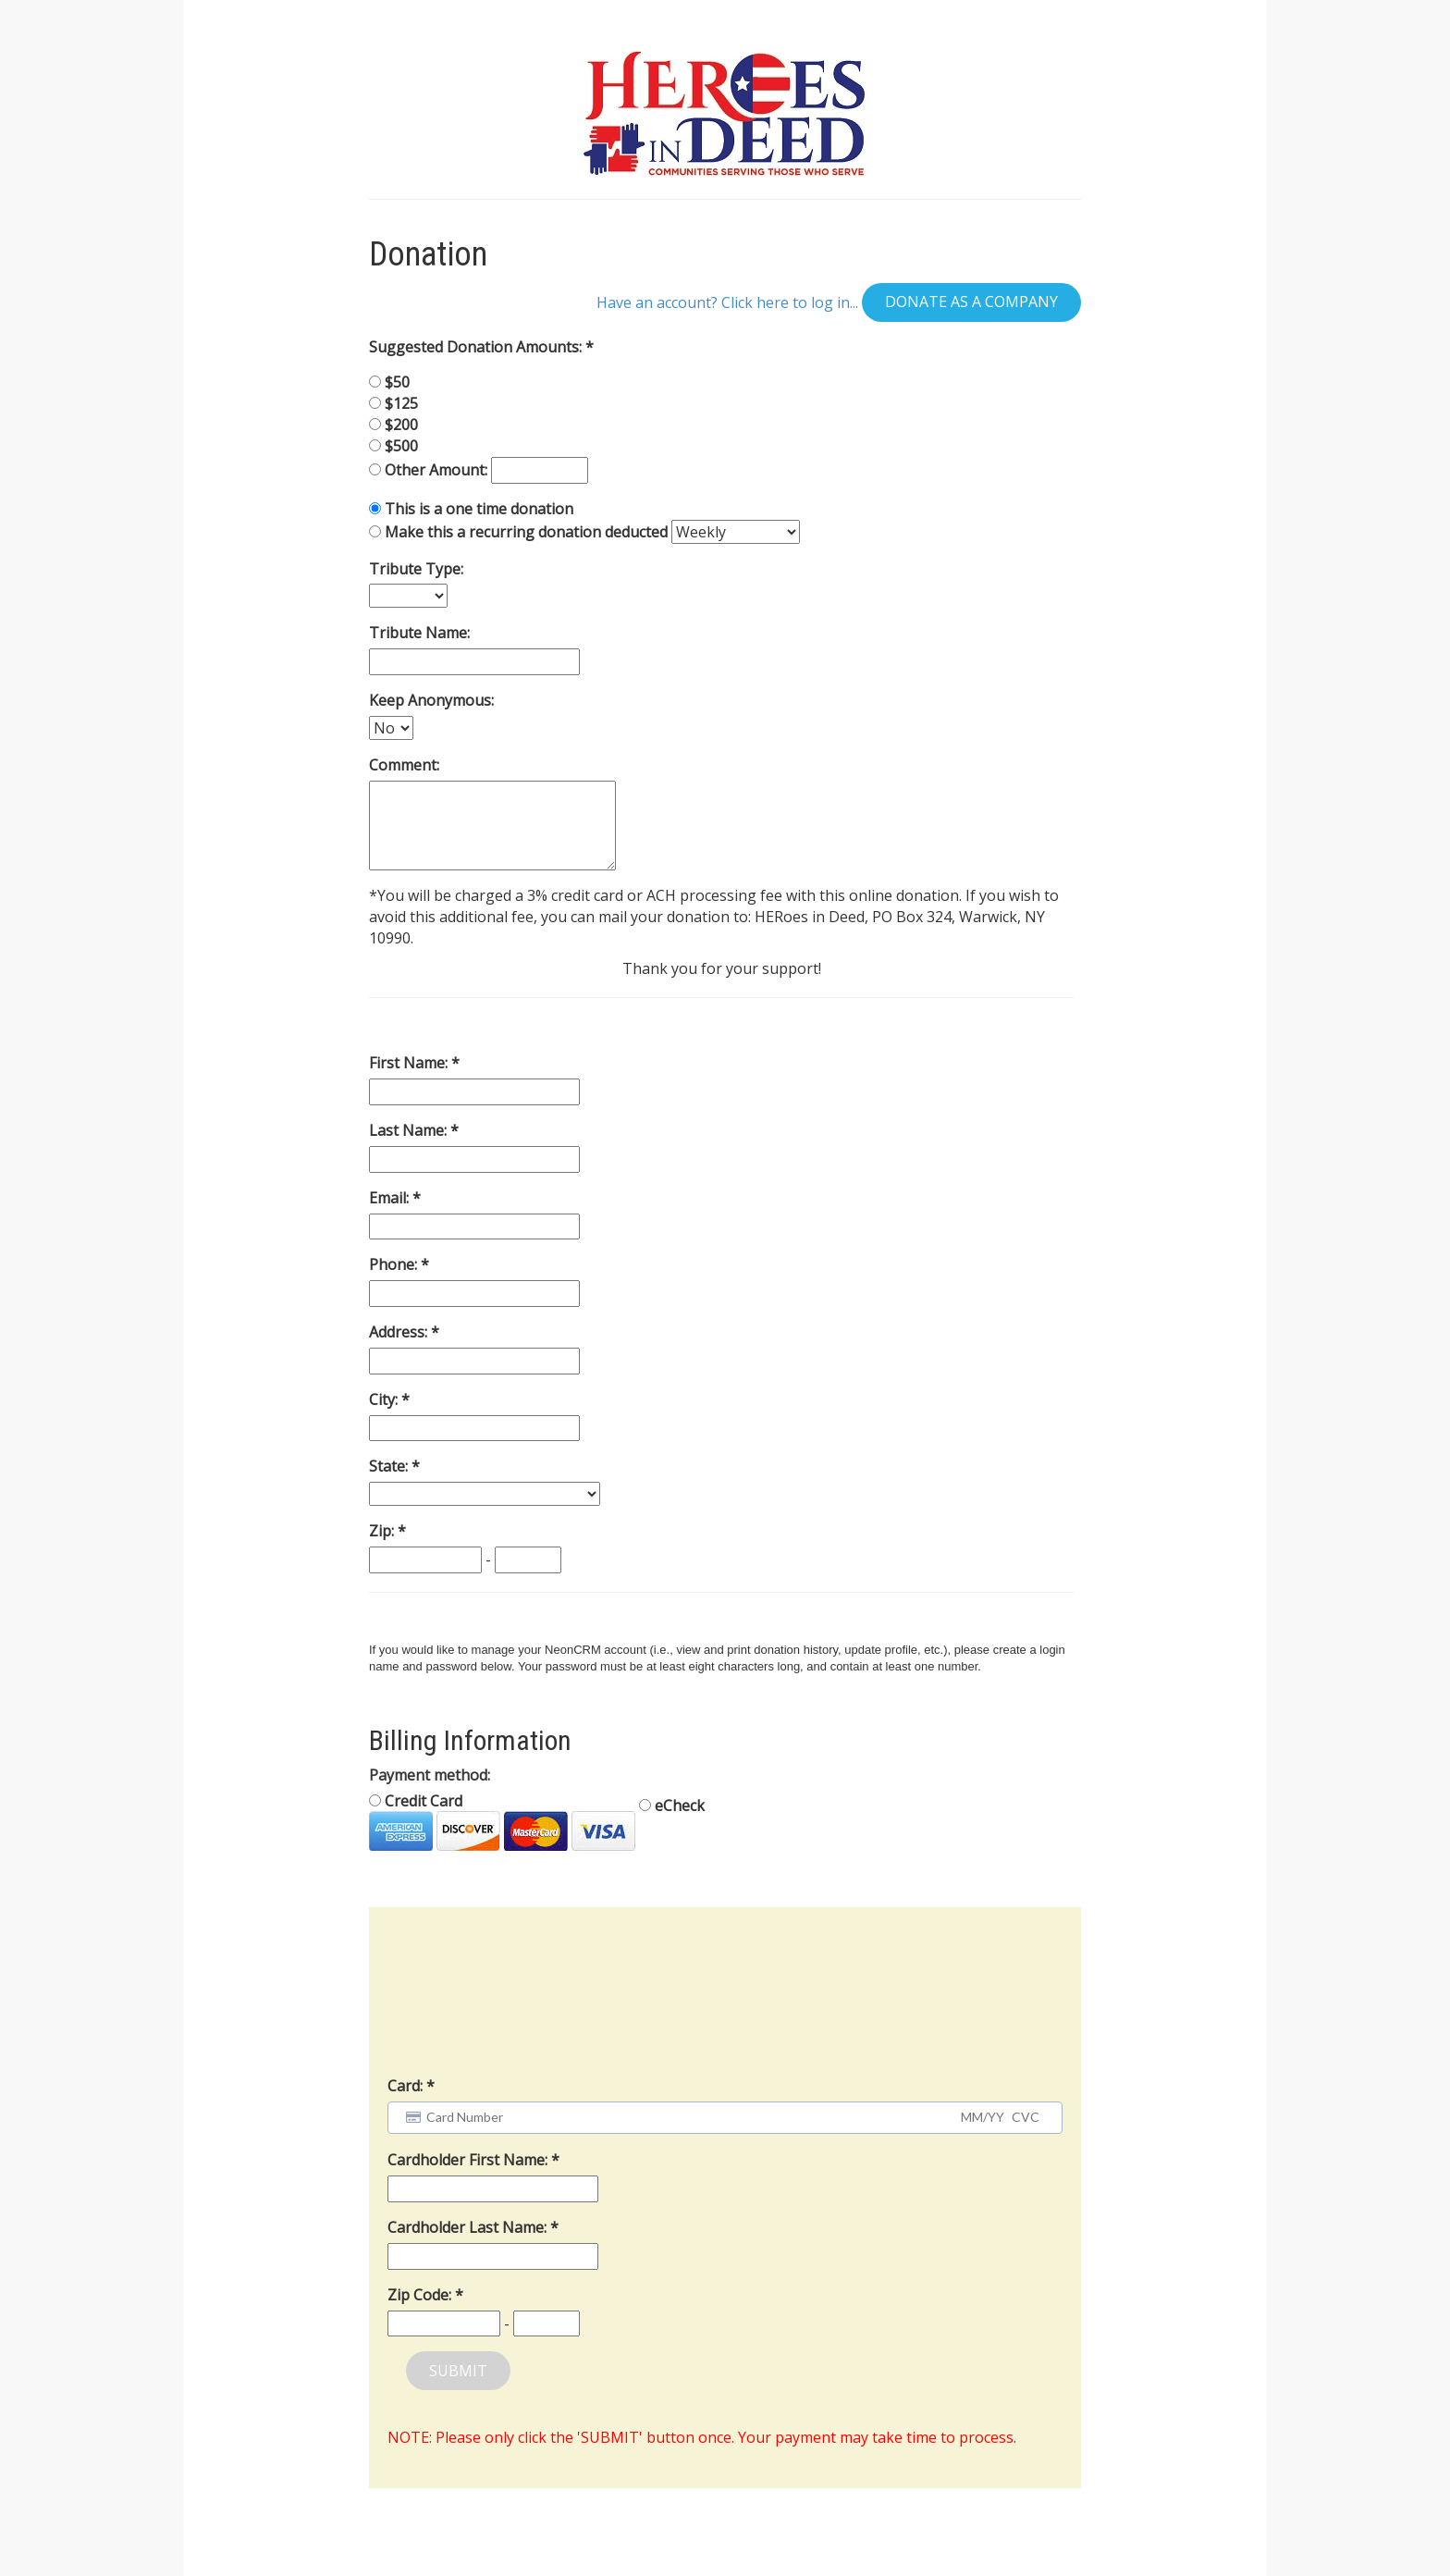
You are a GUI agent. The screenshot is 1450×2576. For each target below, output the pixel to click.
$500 (401, 446)
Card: (405, 2086)
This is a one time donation (479, 509)
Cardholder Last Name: (468, 2227)
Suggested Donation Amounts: (477, 347)
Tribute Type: (416, 569)
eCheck (672, 1805)
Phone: (395, 1264)
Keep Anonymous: (431, 700)
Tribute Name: (419, 632)
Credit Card (502, 1821)
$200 (401, 424)
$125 (401, 403)
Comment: (404, 765)
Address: (400, 1332)
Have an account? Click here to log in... (727, 301)
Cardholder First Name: (469, 2160)
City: (385, 1399)
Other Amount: (438, 470)
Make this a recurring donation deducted (526, 532)
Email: (390, 1198)
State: (390, 1466)
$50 (397, 382)
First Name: (410, 1063)
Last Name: (409, 1130)
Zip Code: (421, 2295)
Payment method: (429, 1775)
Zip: (383, 1531)
